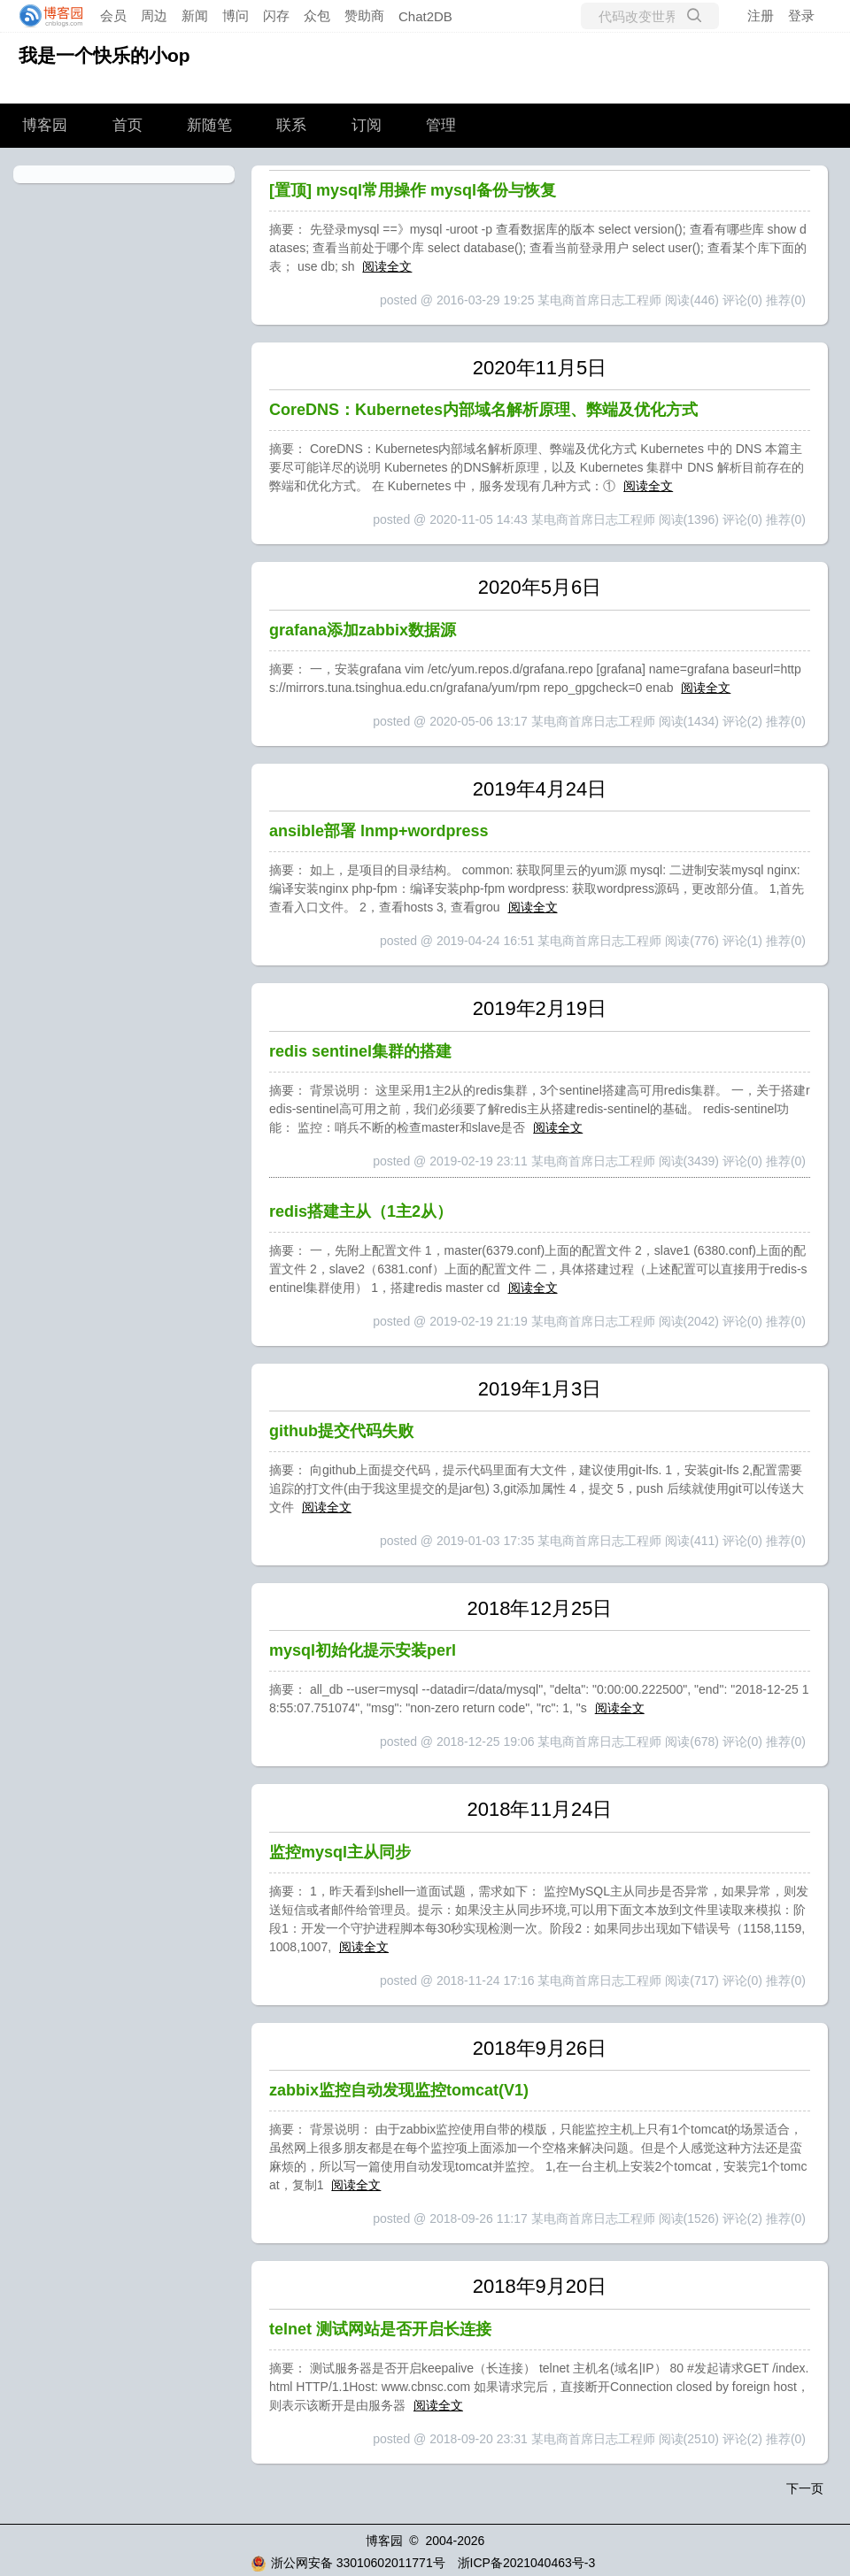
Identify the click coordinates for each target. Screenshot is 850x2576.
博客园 (44, 125)
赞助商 (364, 15)
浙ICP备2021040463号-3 (527, 2563)
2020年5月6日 (539, 587)
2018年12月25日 (540, 1608)
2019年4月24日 (540, 789)
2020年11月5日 (540, 368)
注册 (760, 15)
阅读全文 (387, 266)
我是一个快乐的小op (104, 55)
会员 (113, 15)
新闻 (195, 15)
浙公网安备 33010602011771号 (348, 2563)
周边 (154, 15)
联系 (291, 125)
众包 (317, 15)
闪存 (276, 15)
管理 (441, 125)
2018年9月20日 (540, 2286)
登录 (801, 15)
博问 (235, 15)
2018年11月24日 (540, 1809)
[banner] (46, 15)
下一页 (804, 2488)
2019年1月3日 (539, 1389)
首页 (127, 125)
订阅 (367, 125)
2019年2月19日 (540, 1008)
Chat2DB (425, 16)
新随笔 (209, 125)
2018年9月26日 (540, 2048)
